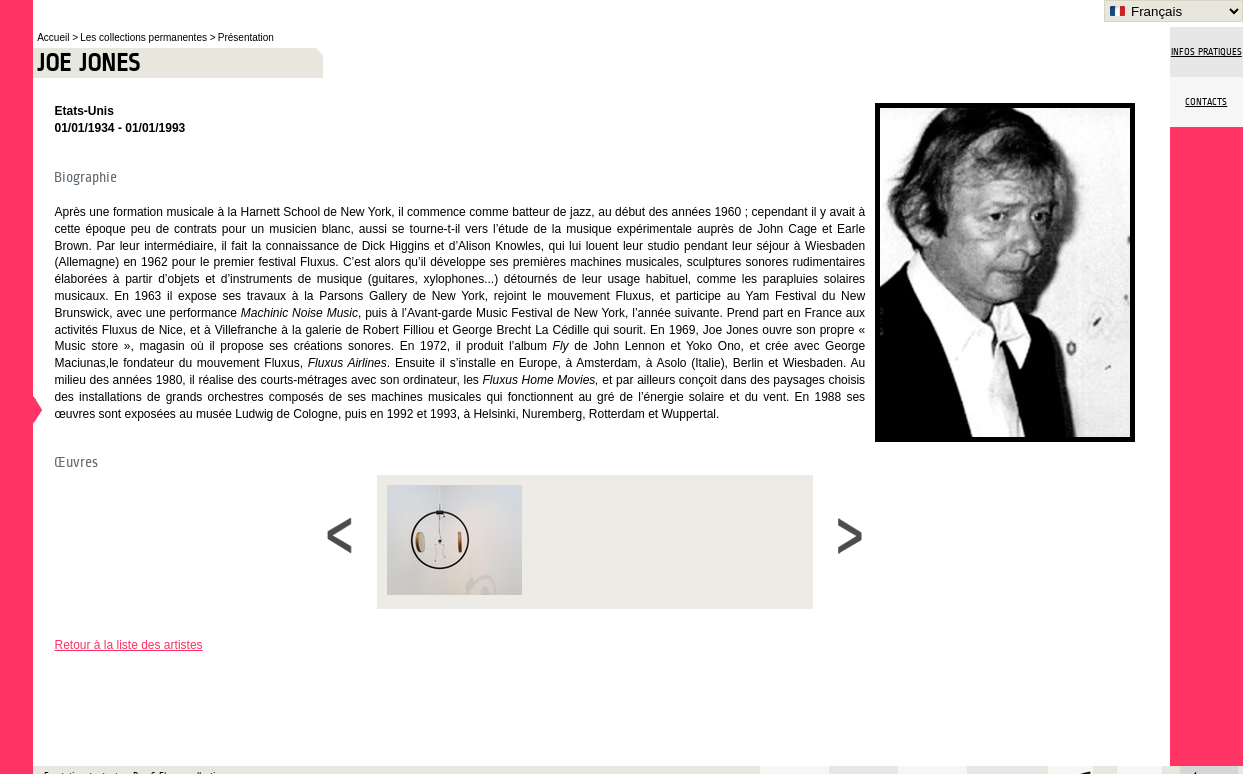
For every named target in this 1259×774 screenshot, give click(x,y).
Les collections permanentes (145, 37)
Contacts (1206, 102)
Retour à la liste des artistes (128, 645)
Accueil (54, 37)
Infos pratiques (1206, 52)
